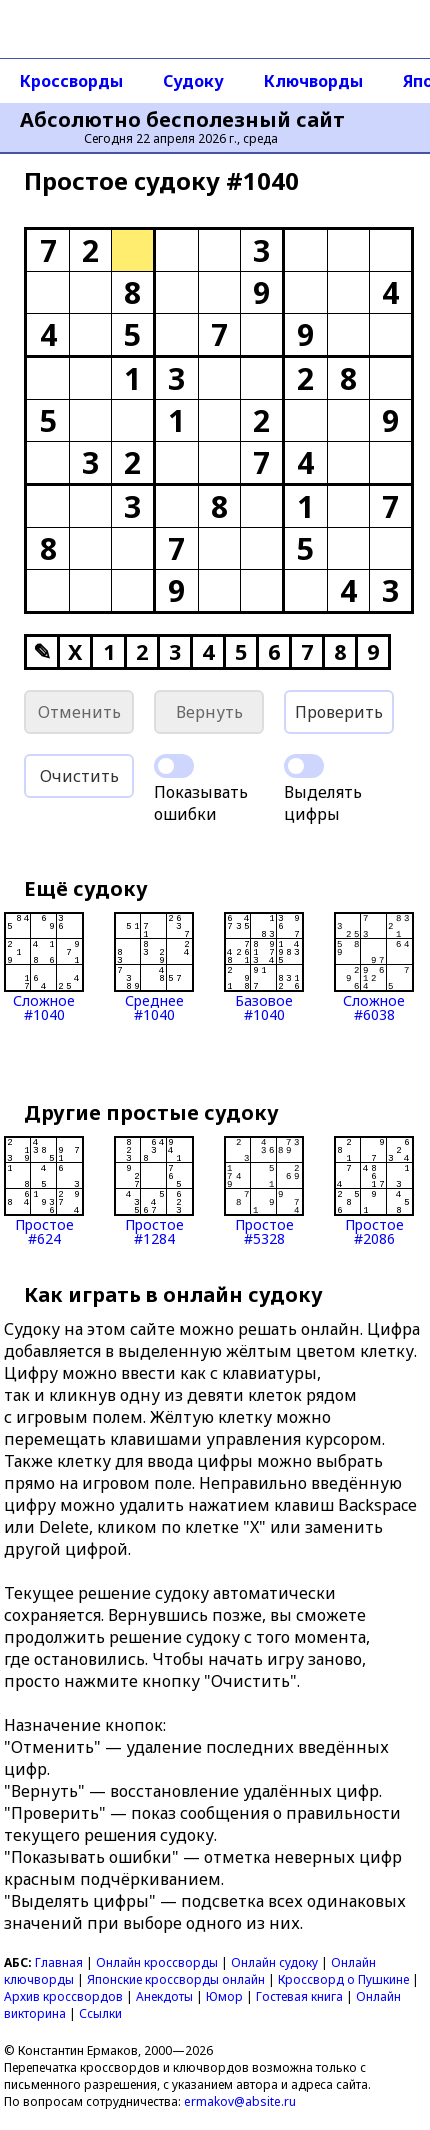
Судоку (193, 81)
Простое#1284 (154, 1191)
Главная (59, 1962)
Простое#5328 (264, 1191)
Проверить (339, 712)
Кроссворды (71, 81)
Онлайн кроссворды (157, 1962)
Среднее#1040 (154, 967)
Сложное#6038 (374, 967)
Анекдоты (164, 1996)
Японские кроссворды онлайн (176, 1979)
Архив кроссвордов (63, 1996)
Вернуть (209, 712)
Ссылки (100, 2013)
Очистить (79, 776)
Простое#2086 (374, 1191)
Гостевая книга (299, 1996)
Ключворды (313, 81)
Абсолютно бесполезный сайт (182, 120)
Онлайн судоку (274, 1962)
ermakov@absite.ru (240, 2101)
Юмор (224, 1996)
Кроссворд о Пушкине (343, 1979)
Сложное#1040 (44, 967)
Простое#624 (44, 1191)
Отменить (79, 712)
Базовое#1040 (264, 967)
